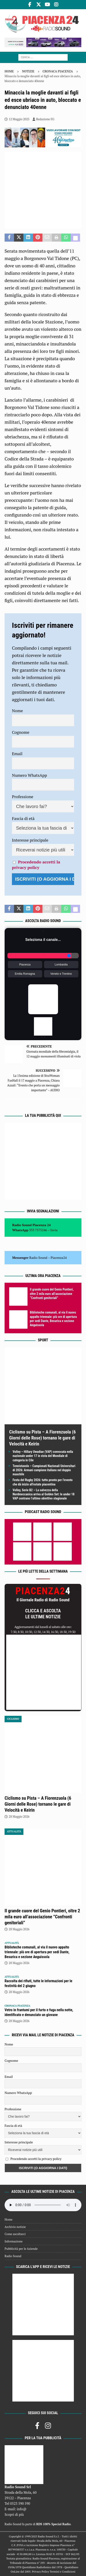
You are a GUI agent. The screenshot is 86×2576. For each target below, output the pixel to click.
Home (8, 2219)
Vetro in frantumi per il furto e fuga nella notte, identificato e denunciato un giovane (39, 2012)
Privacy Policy (40, 2571)
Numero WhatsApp (29, 775)
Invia (54, 1230)
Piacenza (25, 964)
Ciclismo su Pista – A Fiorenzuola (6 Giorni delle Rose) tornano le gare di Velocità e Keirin (42, 1438)
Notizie (28, 71)
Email (17, 753)
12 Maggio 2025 (19, 119)
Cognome (20, 732)
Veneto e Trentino (61, 973)
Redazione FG (45, 119)
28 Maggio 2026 (19, 1816)
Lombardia (61, 964)
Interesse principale (30, 840)
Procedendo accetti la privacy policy (36, 864)
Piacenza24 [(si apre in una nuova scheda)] (59, 1257)
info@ (22, 2509)
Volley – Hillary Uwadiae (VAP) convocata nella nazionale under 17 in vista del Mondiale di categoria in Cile (43, 1456)
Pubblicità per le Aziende (21, 2249)
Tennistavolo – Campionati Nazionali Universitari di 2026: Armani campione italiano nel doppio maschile (44, 1470)
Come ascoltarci (15, 2234)
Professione (22, 796)
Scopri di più (14, 2514)
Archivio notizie (15, 2227)
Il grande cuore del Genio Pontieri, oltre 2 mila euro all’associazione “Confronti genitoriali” (52, 1293)
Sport (43, 1340)
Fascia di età (23, 818)
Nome (17, 710)
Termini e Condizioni (62, 2571)
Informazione (13, 2241)
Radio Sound (38, 1257)
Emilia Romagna (25, 973)
